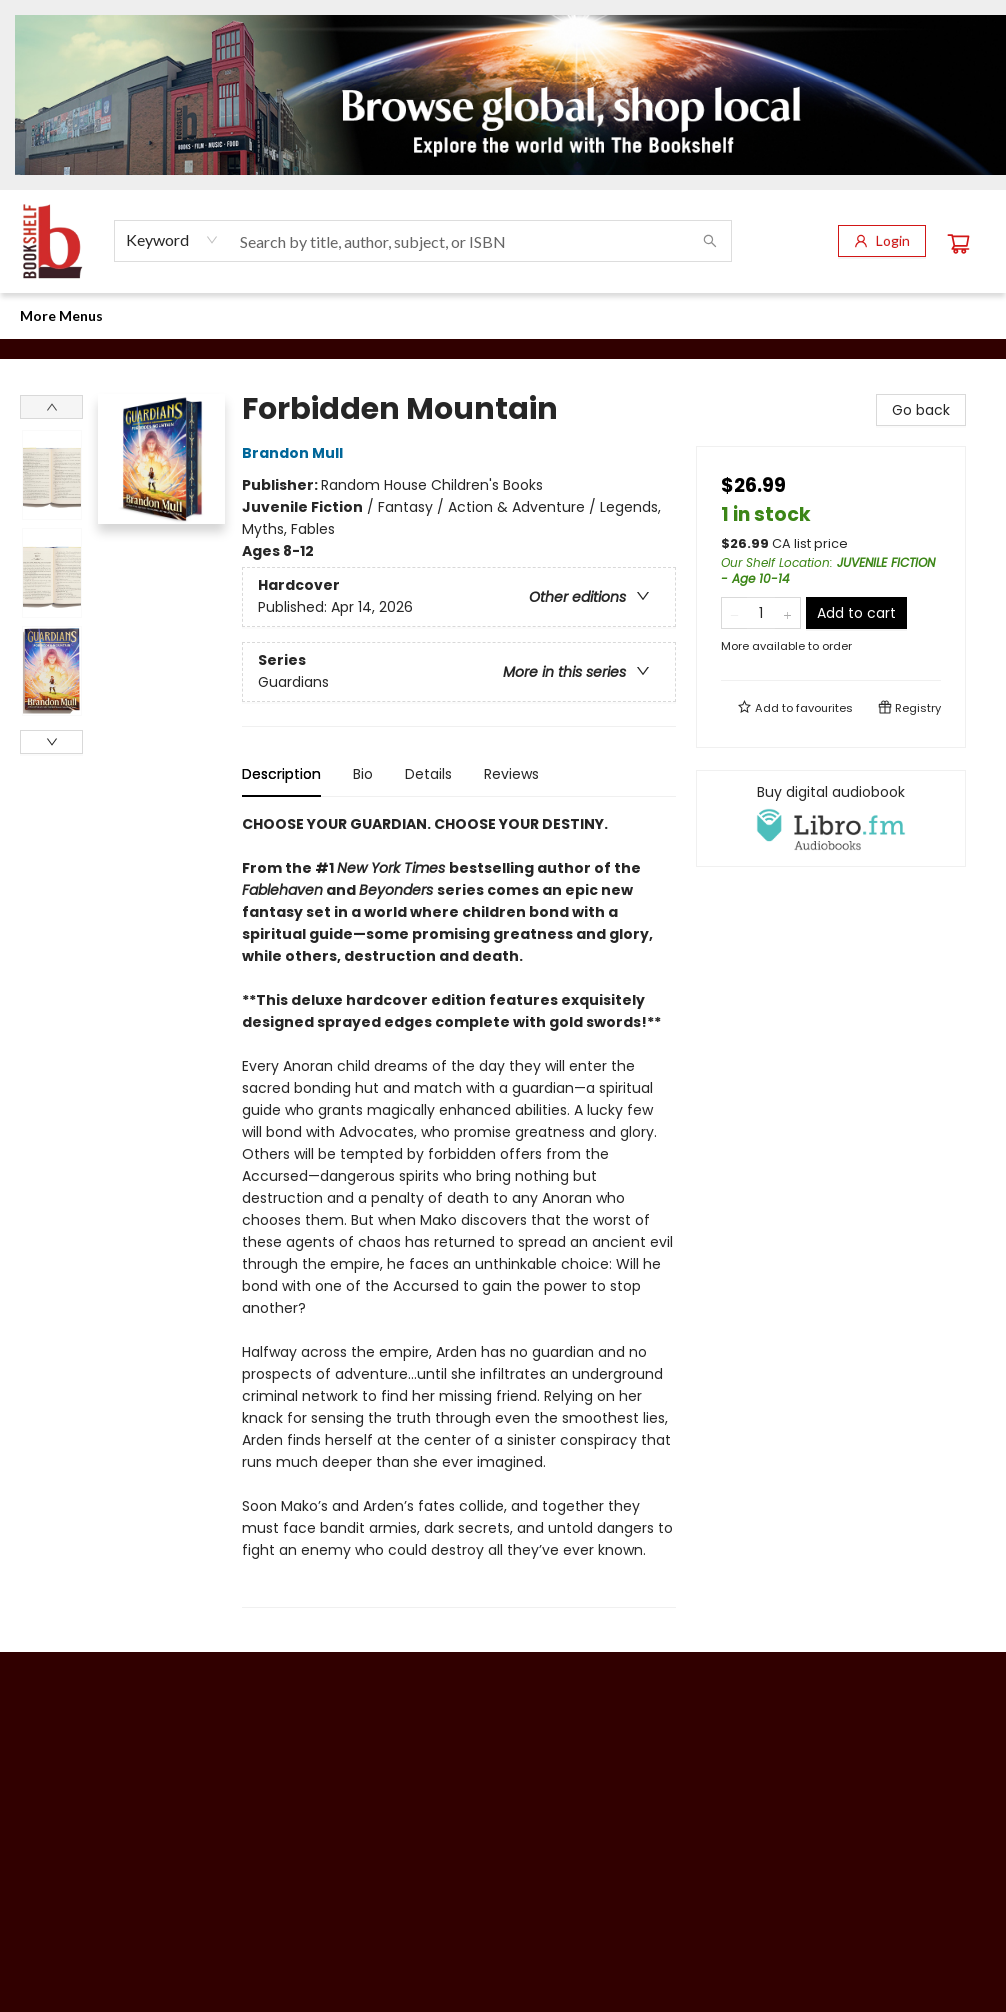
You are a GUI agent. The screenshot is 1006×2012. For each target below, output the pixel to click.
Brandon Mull (295, 453)
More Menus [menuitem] (879, 315)
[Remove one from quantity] (734, 613)
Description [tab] (281, 774)
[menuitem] (40, 316)
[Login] (882, 241)
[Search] (710, 241)
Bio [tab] (363, 774)
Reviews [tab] (511, 774)
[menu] (503, 316)
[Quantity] (761, 613)
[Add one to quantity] (787, 613)
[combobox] (172, 240)
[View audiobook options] (831, 818)
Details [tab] (428, 774)
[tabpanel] (459, 1210)
